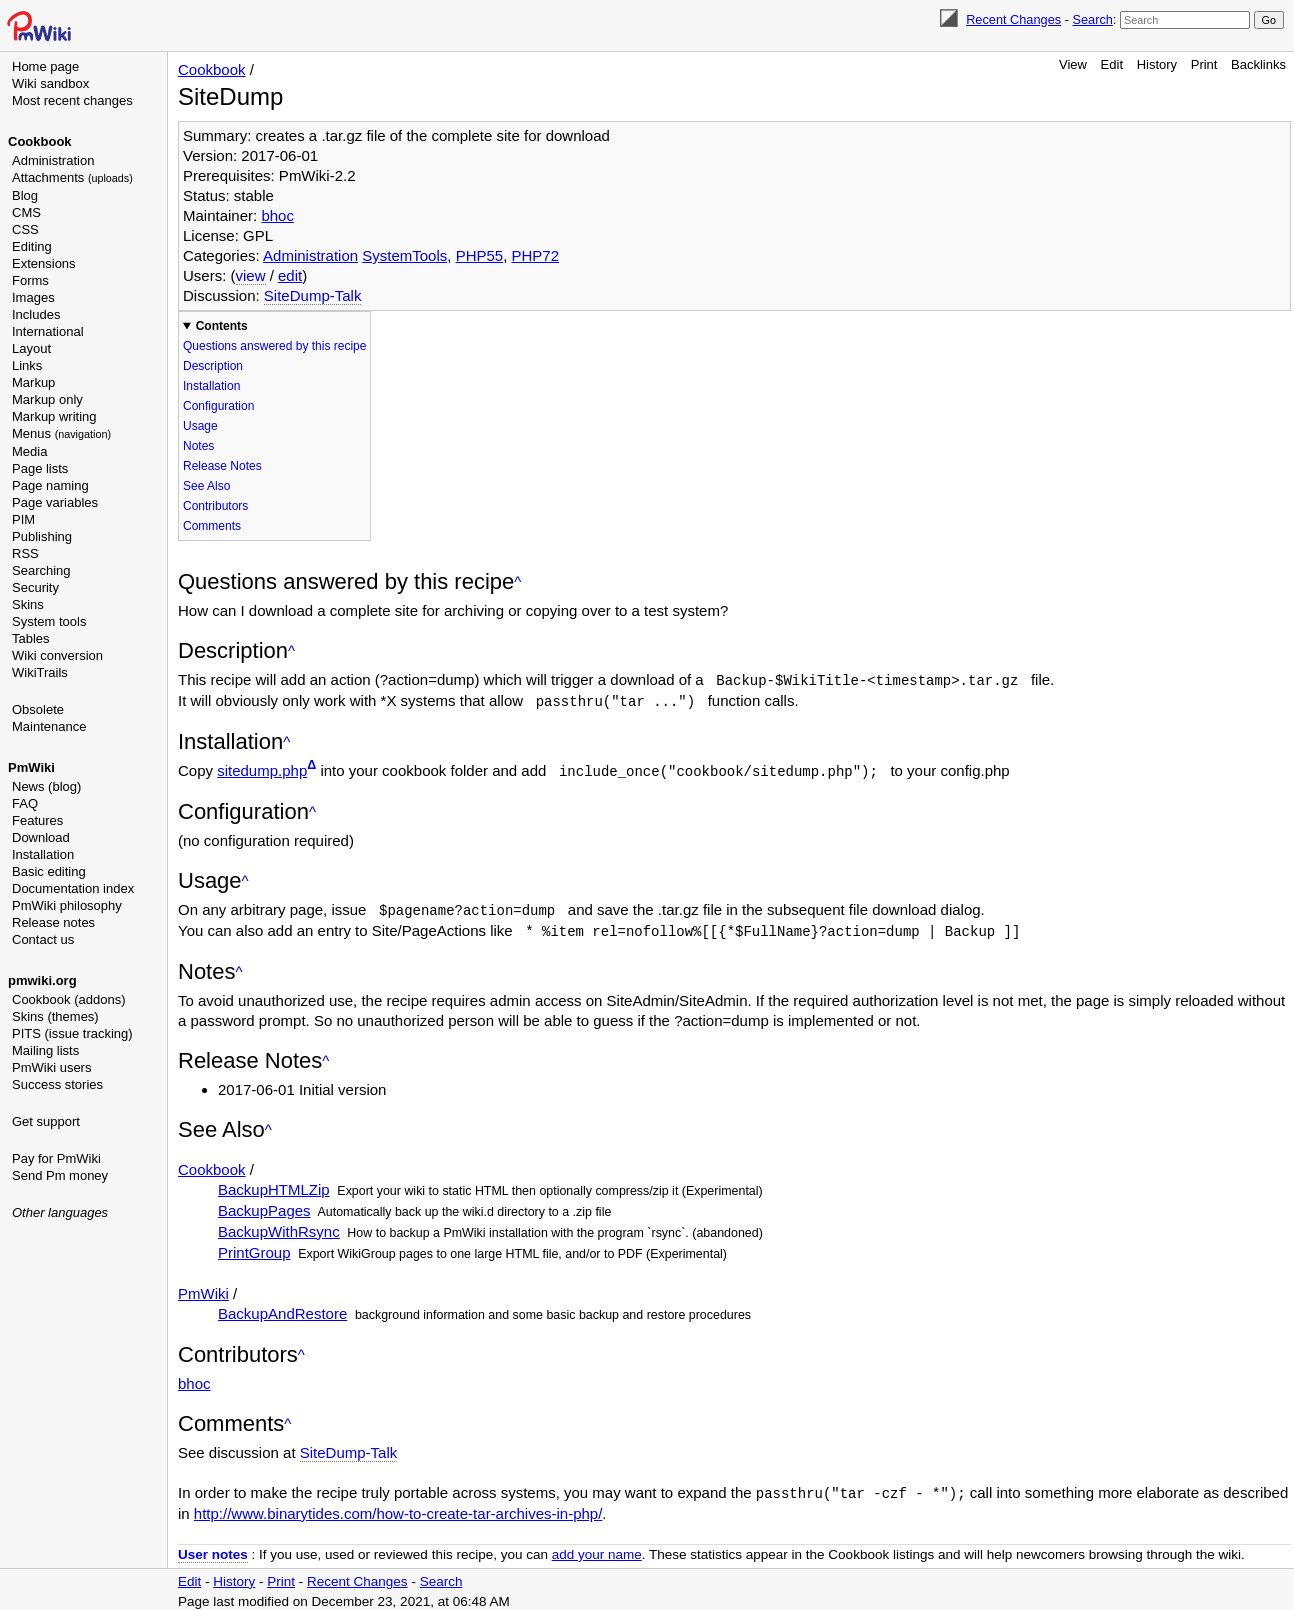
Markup (33, 382)
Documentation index (73, 888)
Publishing (42, 536)
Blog (25, 195)
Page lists (40, 468)
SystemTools (404, 255)
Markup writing (54, 416)
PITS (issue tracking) (72, 1033)
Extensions (44, 263)
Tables (31, 638)
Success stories (57, 1084)
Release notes (53, 922)
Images (33, 297)
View (1073, 64)
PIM (23, 519)
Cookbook (40, 141)
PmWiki (31, 767)
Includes (36, 314)
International (48, 331)
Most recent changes (72, 100)
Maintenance (49, 726)
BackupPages (264, 1206)
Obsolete (38, 709)
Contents (222, 326)
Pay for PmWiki (56, 1158)
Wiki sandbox (50, 83)
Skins (28, 604)
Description (213, 366)
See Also (206, 486)
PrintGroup (254, 1248)
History (1157, 64)
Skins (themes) (55, 1016)
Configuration (218, 406)
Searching (41, 570)
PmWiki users (51, 1067)
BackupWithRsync (279, 1227)
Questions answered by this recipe (274, 346)
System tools (49, 621)
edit (290, 275)
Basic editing (49, 871)
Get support (46, 1121)
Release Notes (222, 466)
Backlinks (1258, 64)
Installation (43, 854)
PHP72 (536, 255)
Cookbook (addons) (68, 999)
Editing (32, 246)
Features (37, 820)
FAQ (25, 803)
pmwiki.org (42, 980)
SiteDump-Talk (313, 295)
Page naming (50, 485)
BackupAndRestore (282, 1309)
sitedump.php (262, 768)
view (251, 275)
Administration (53, 160)
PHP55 (480, 255)
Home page (45, 66)
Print (1204, 64)
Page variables (55, 502)
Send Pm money (60, 1175)
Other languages (60, 1212)
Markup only (47, 399)
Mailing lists (45, 1050)
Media (29, 451)
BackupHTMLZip (274, 1185)
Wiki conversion (57, 655)
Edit (1112, 64)
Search (1092, 19)
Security (35, 587)
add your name (597, 1549)
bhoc (277, 215)
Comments (212, 526)
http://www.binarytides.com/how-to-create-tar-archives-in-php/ (398, 1508)
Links (27, 365)
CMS (26, 212)
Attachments (72, 177)
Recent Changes (1013, 19)
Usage (200, 426)
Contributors (215, 506)
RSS (25, 553)
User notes (213, 1549)
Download (41, 837)
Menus (61, 433)
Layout (31, 348)
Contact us (43, 939)
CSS (25, 229)
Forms (30, 280)
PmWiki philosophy (67, 905)
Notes (198, 446)
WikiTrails (40, 672)
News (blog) (46, 786)
